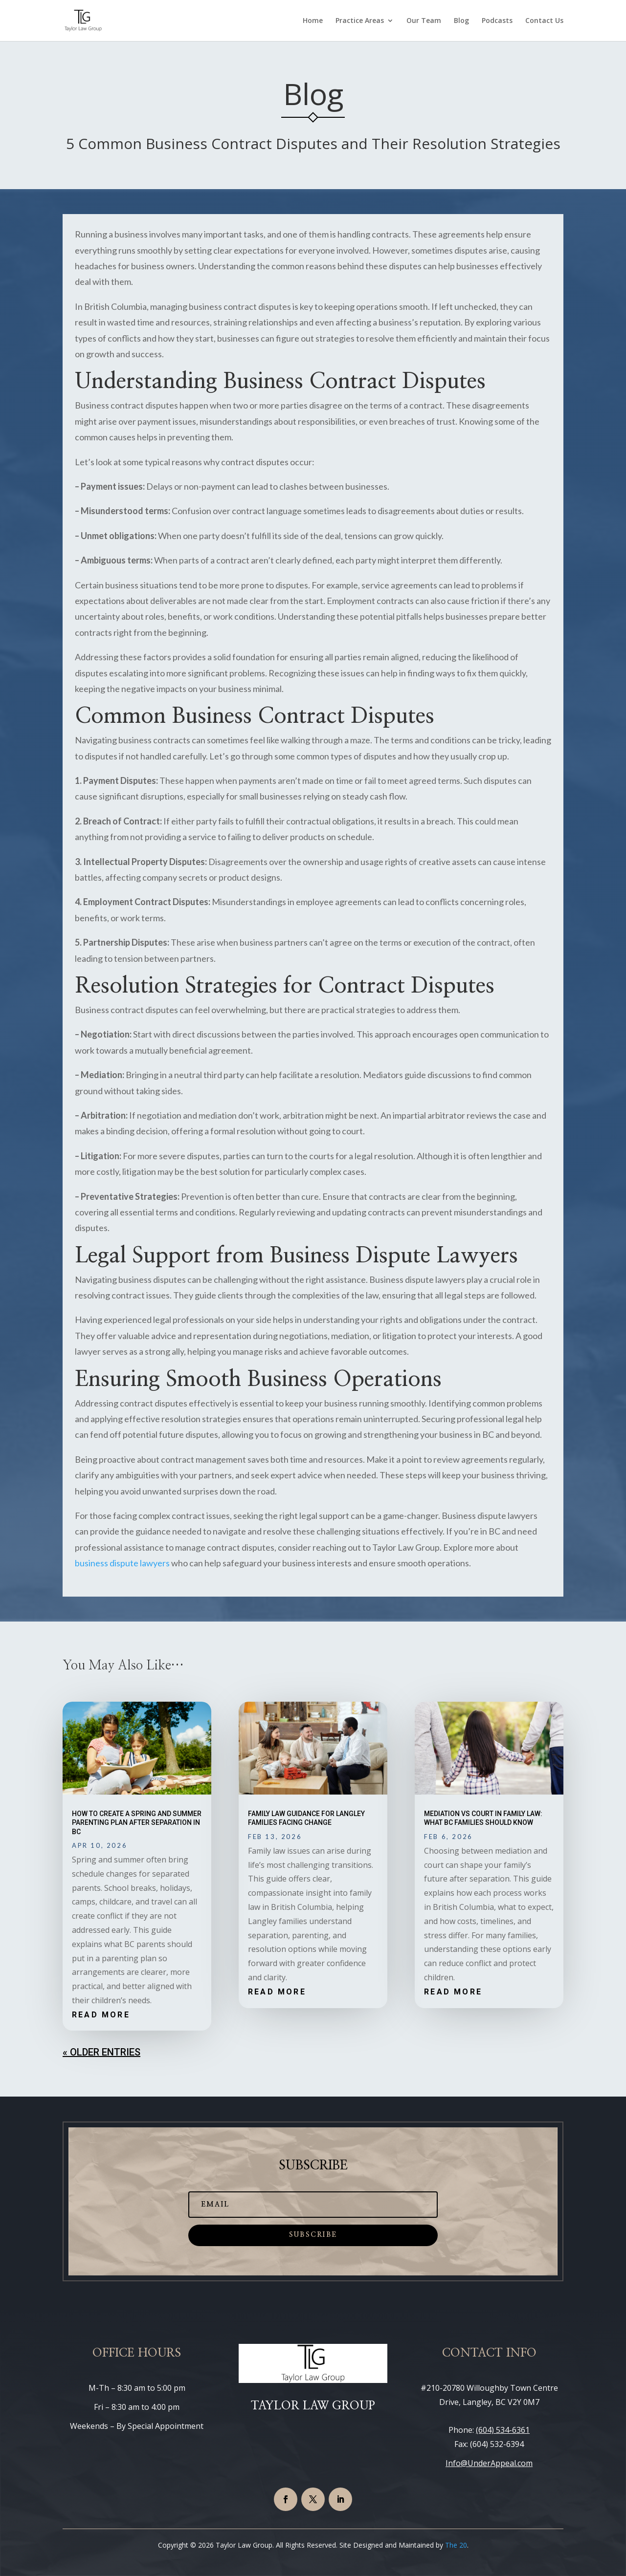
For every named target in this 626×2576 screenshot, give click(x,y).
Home (313, 21)
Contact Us (544, 21)
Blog (461, 21)
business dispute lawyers (122, 1563)
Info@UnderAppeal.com (489, 2463)
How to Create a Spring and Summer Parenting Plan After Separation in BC (136, 1822)
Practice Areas (359, 21)
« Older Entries (101, 2052)
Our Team (423, 21)
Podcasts (497, 21)
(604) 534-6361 (503, 2429)
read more (101, 2014)
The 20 (456, 2545)
